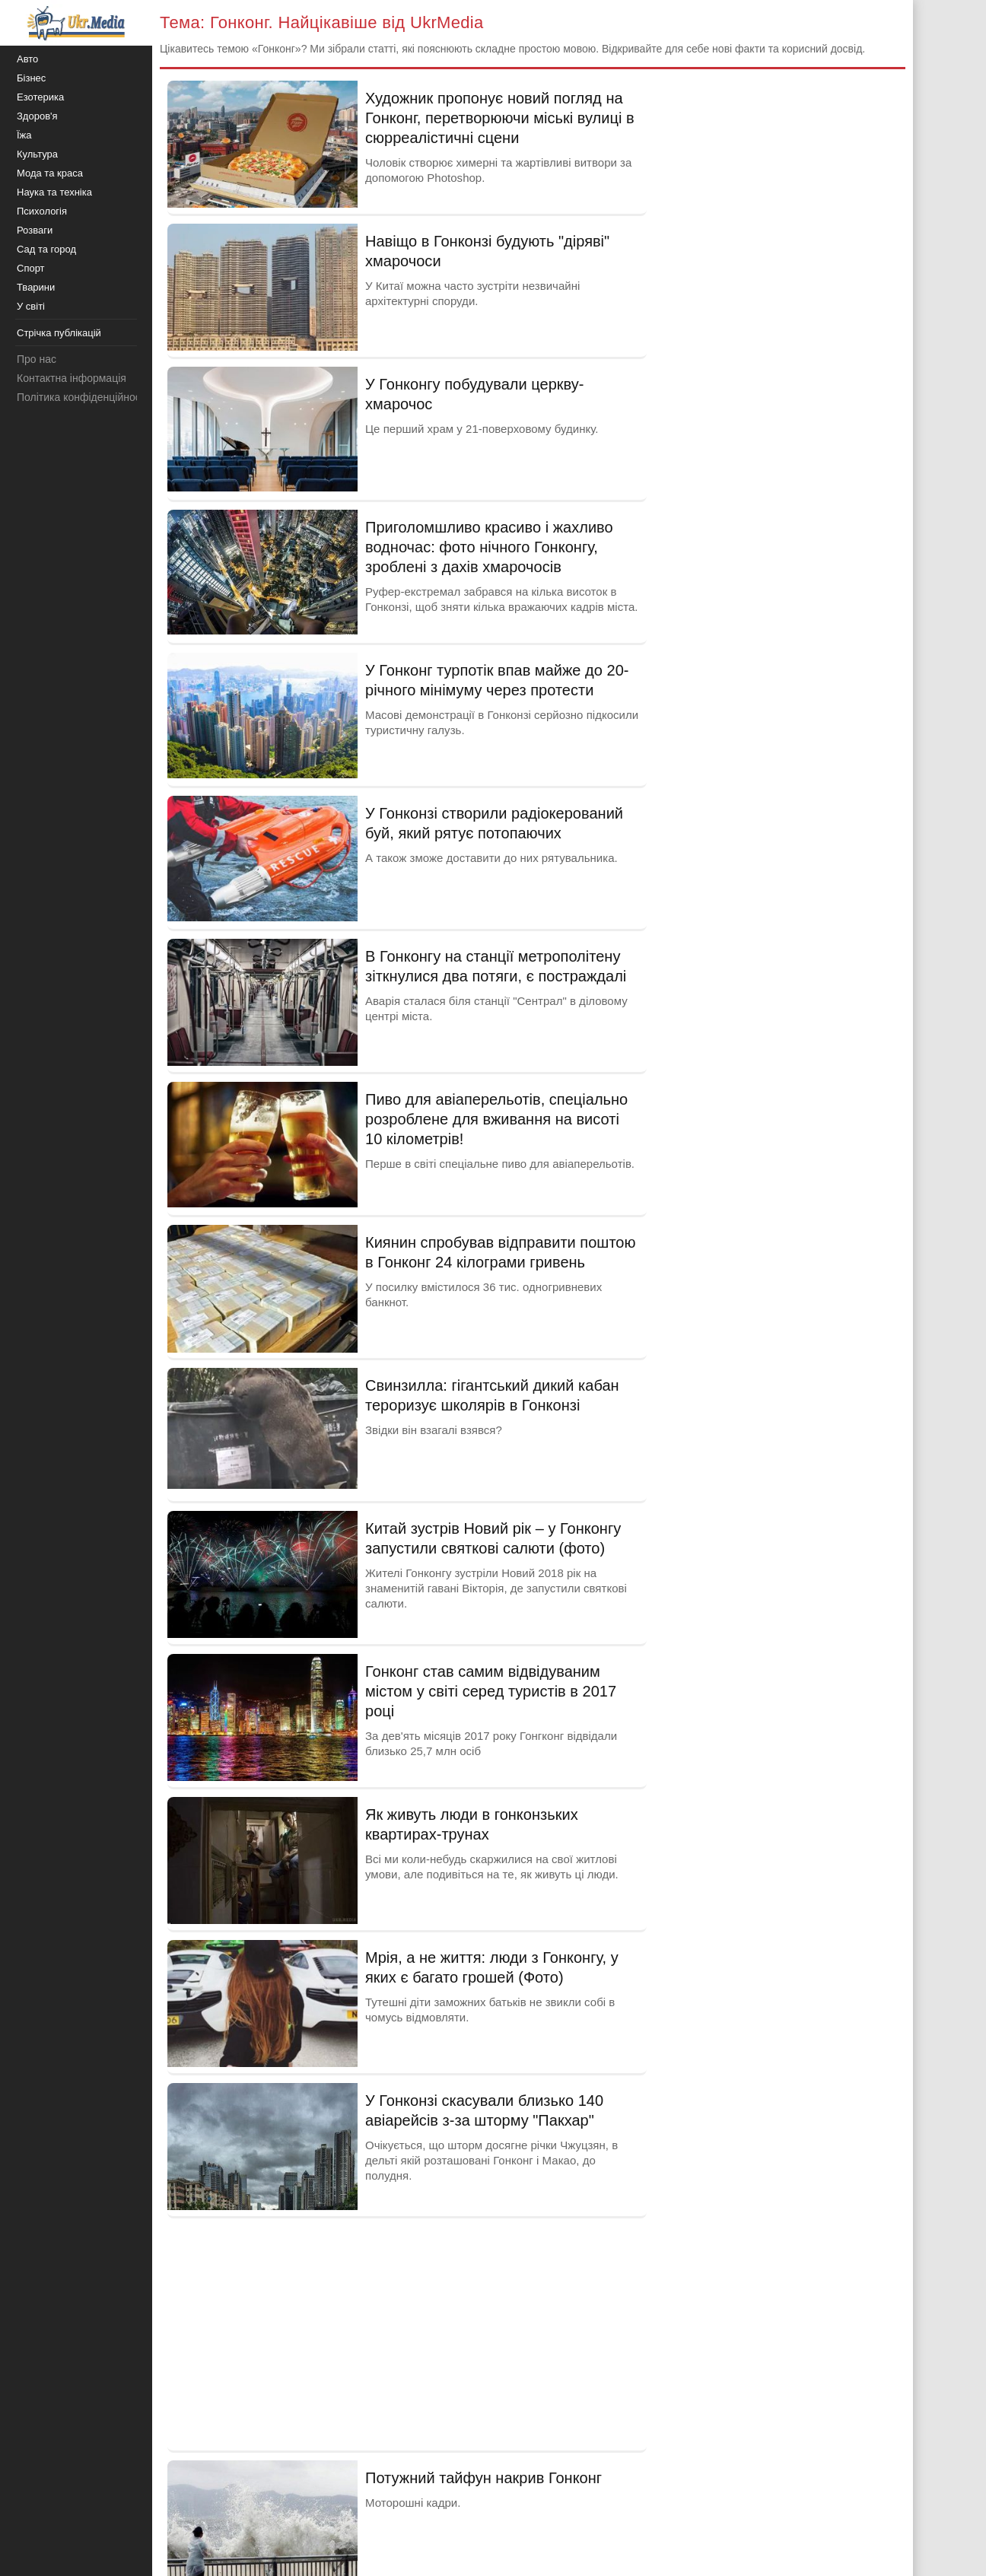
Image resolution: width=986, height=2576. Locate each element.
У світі (31, 306)
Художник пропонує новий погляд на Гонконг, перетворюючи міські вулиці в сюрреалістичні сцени (500, 118)
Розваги (34, 230)
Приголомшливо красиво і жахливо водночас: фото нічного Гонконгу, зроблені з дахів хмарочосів (489, 547)
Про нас (36, 359)
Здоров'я (37, 116)
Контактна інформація (71, 378)
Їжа (24, 135)
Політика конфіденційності (82, 397)
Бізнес (31, 78)
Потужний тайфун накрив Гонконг (483, 2477)
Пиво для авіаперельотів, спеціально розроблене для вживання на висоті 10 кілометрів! (496, 1119)
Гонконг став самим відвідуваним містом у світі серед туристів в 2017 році (490, 1691)
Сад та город (46, 249)
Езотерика (40, 97)
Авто (27, 59)
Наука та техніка (54, 192)
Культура (37, 154)
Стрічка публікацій (59, 333)
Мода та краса (50, 173)
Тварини (36, 287)
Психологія (42, 211)
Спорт (31, 268)
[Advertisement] (407, 2332)
